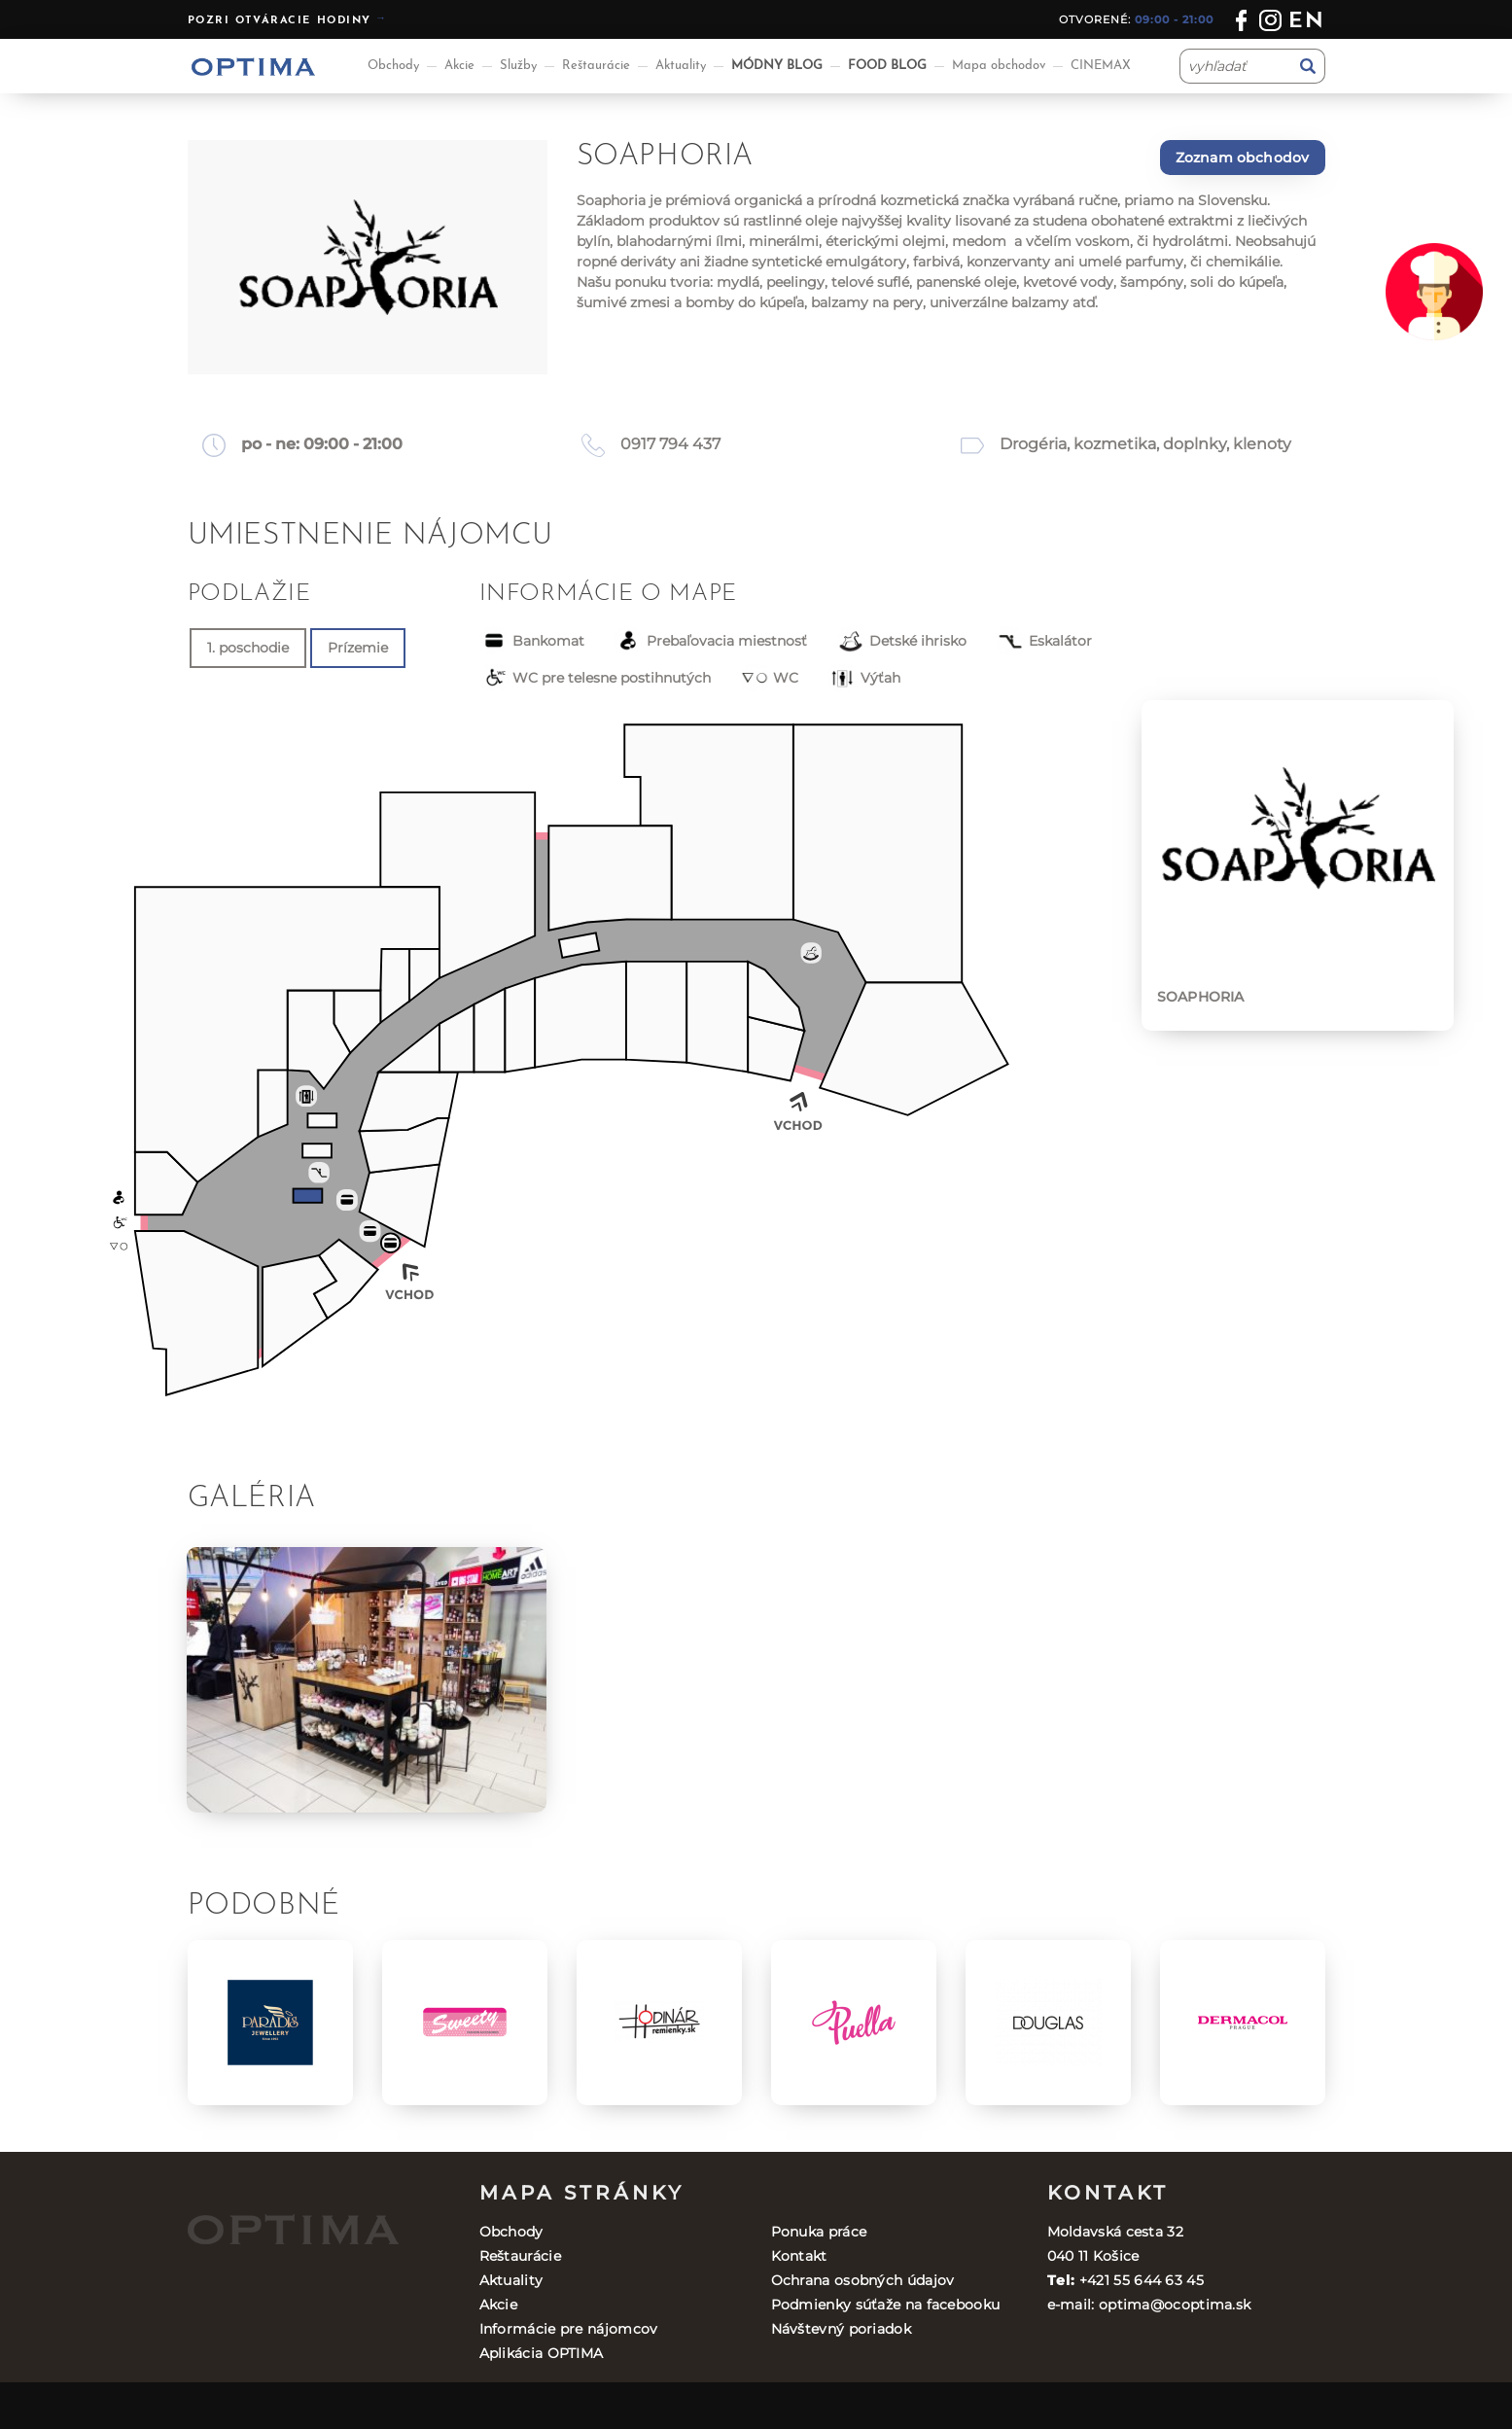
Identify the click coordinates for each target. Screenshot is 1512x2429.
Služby (518, 65)
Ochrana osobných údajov (863, 2280)
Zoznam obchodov (1243, 157)
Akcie (459, 65)
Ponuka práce (819, 2231)
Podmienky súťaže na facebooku (886, 2304)
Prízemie (358, 647)
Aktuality (680, 65)
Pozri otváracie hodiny (280, 21)
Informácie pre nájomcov (568, 2329)
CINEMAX (1101, 65)
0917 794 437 (670, 444)
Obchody (393, 65)
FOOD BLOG (887, 65)
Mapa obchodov (998, 65)
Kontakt (799, 2256)
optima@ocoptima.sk (1174, 2304)
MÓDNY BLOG (777, 65)
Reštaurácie (596, 65)
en (1306, 22)
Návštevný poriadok (841, 2329)
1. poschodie (248, 647)
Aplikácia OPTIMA (541, 2353)
